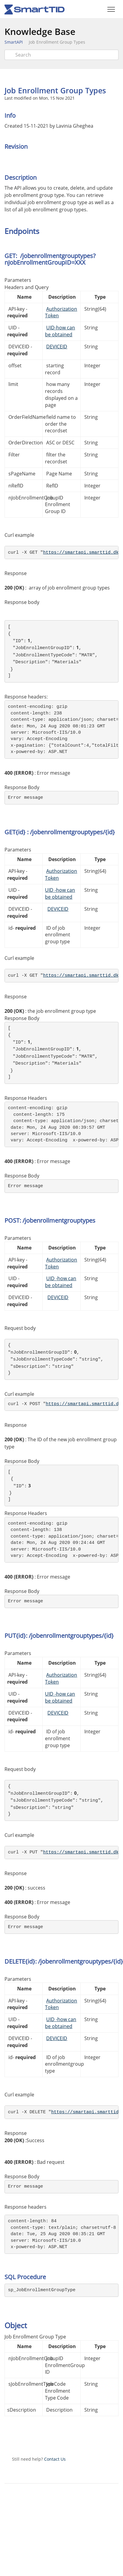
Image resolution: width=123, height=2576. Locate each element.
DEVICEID (56, 346)
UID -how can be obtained (60, 893)
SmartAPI (13, 42)
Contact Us (55, 2459)
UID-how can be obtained (60, 331)
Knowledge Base (39, 31)
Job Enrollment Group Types (57, 42)
